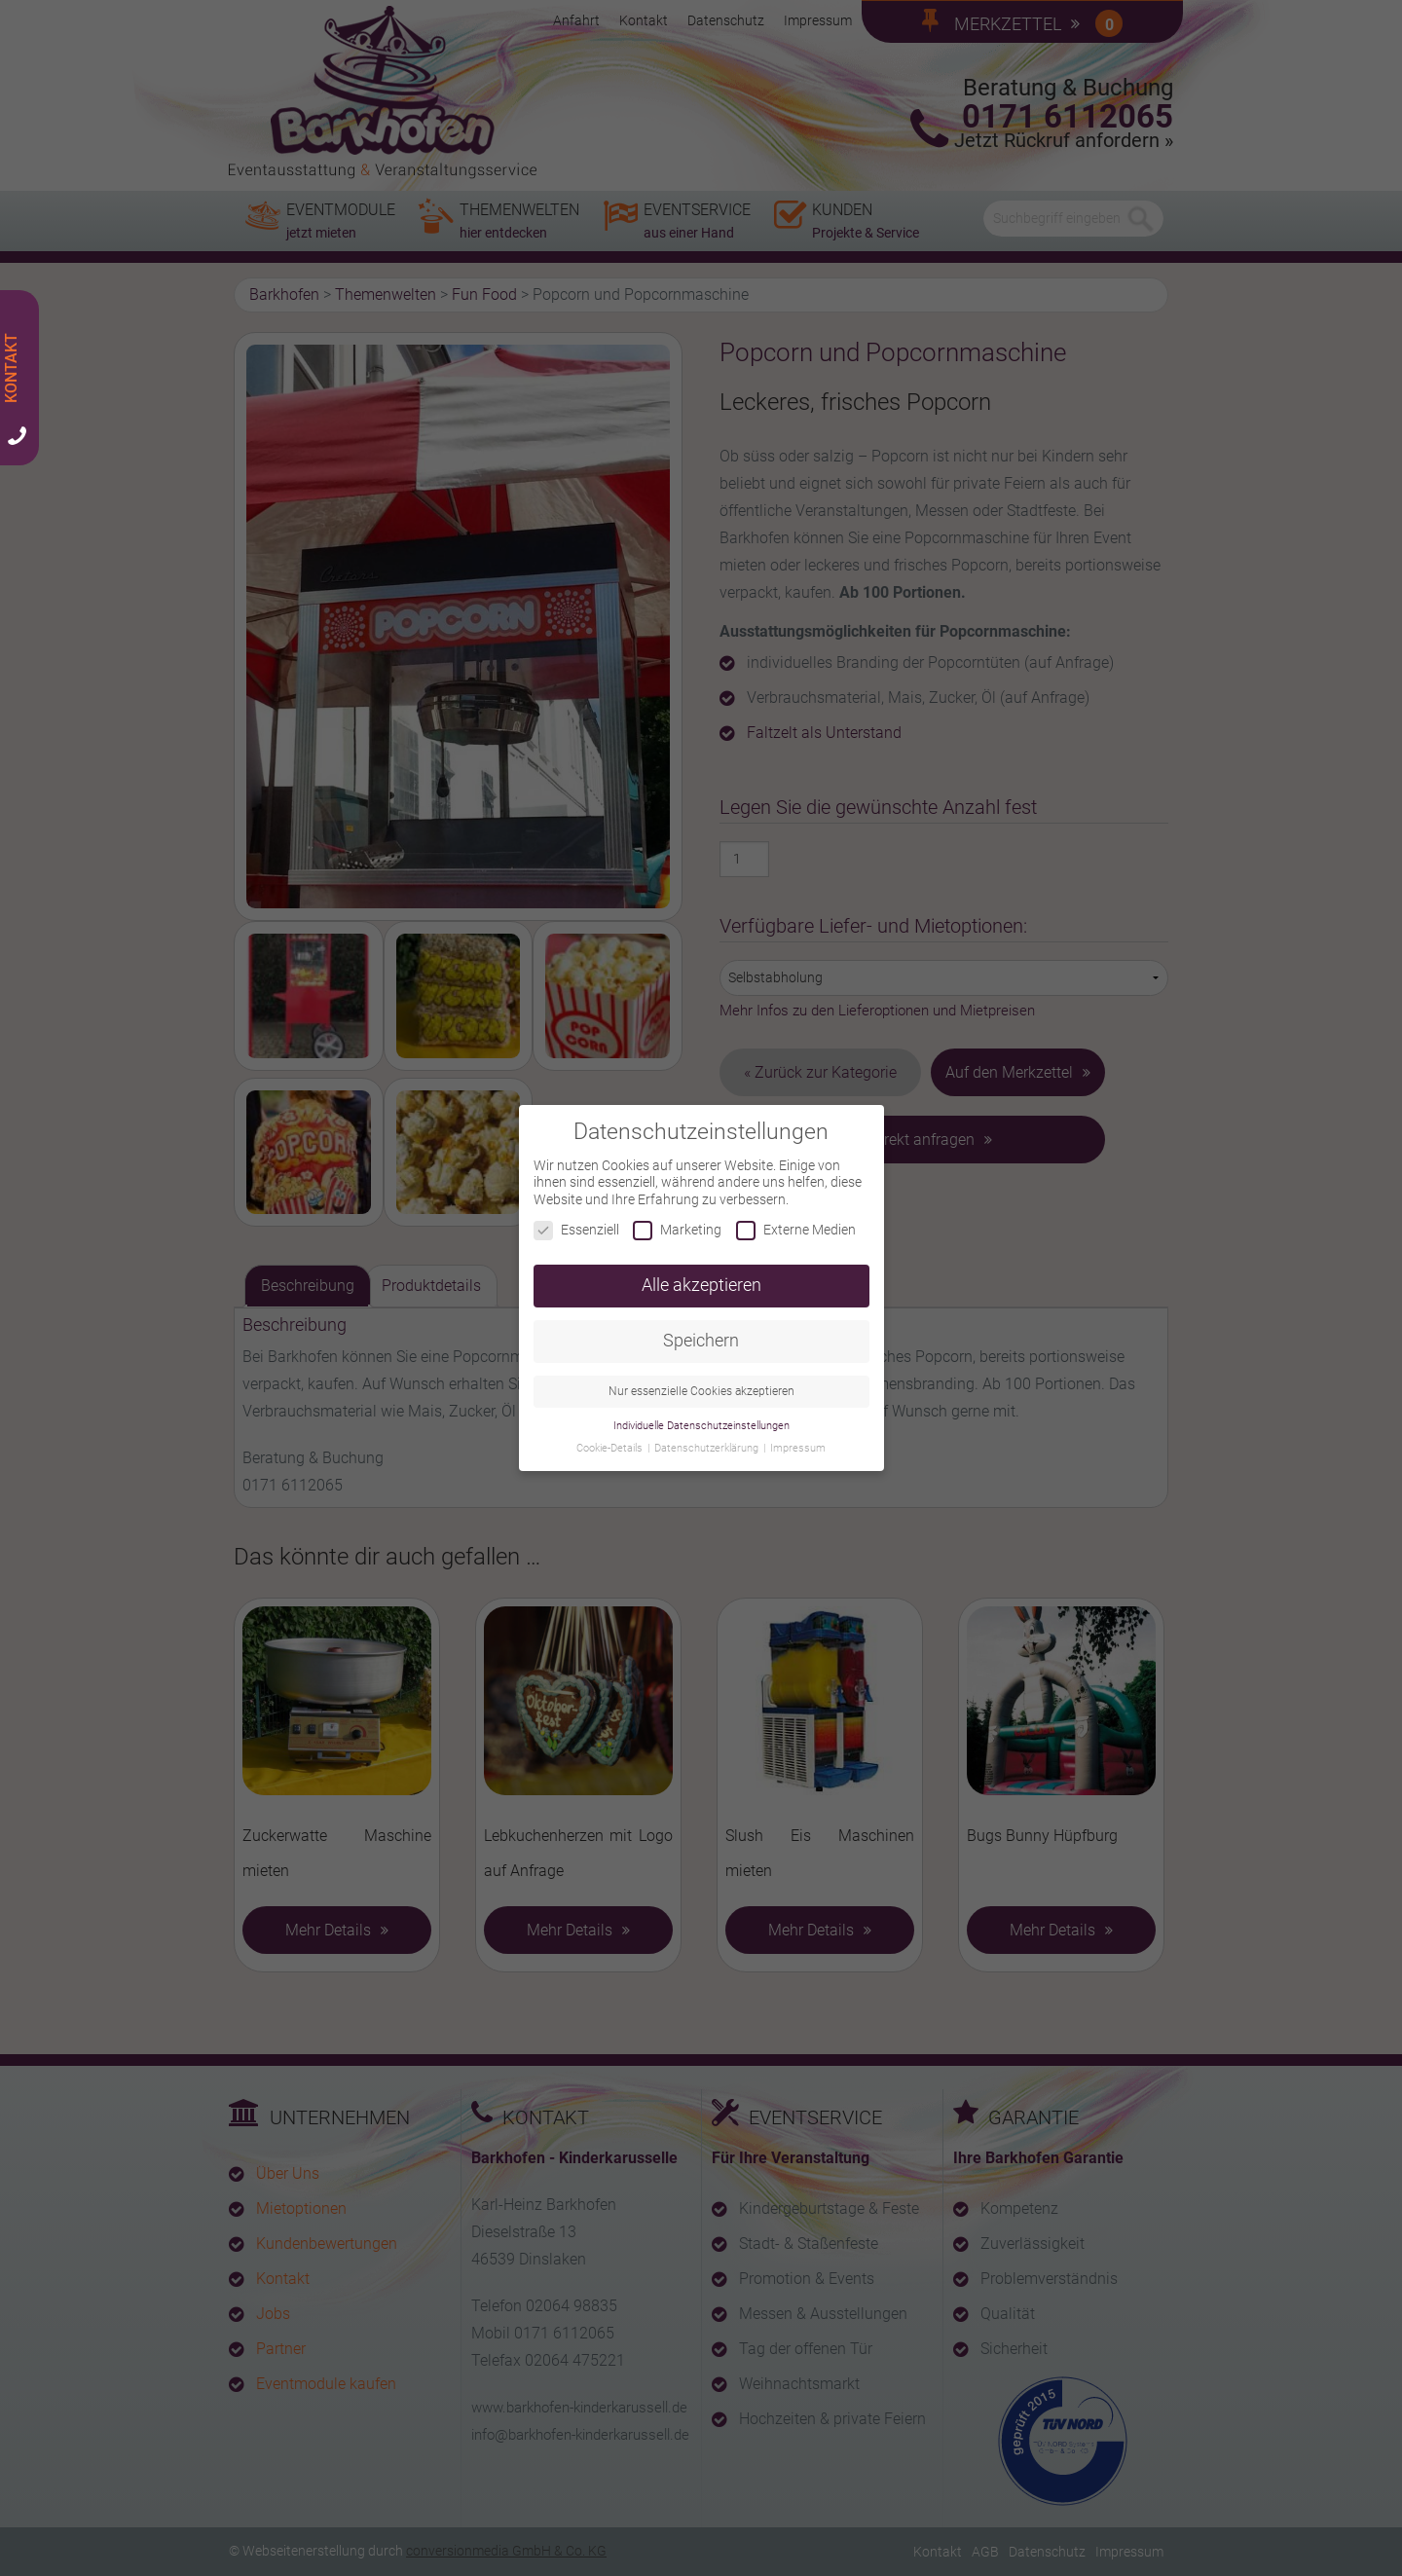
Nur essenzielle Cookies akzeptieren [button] (701, 1378)
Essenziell (576, 1218)
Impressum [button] (798, 1435)
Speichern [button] (701, 1328)
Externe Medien (796, 1218)
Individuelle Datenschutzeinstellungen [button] (701, 1413)
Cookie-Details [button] (611, 1435)
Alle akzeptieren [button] (701, 1272)
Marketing (677, 1218)
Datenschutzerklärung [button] (707, 1435)
